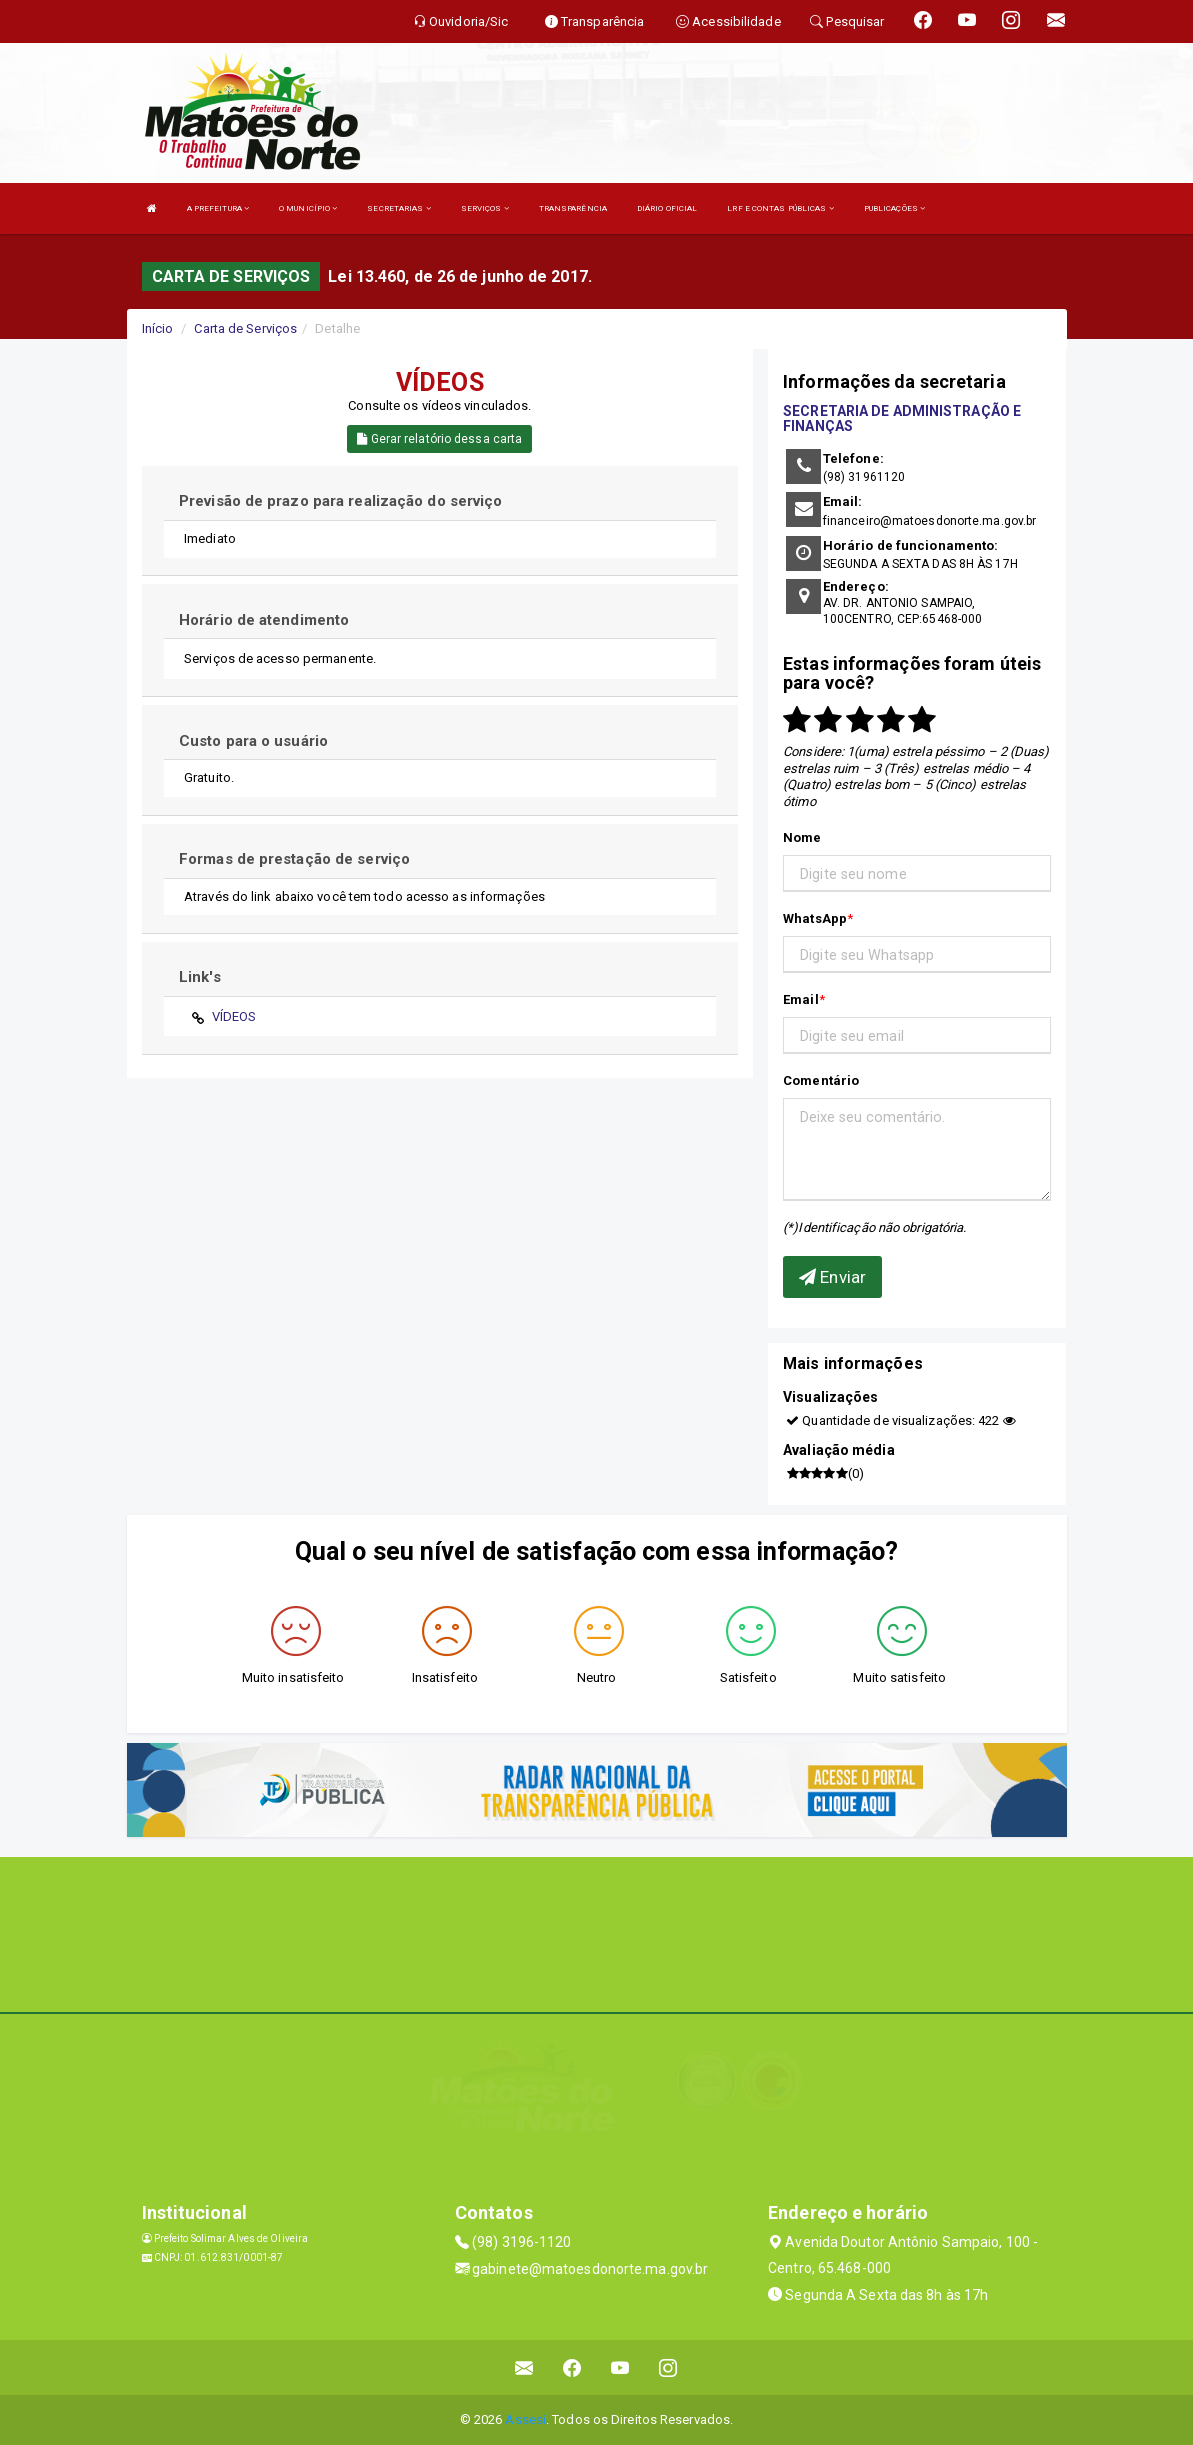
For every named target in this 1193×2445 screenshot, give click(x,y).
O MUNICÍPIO (308, 208)
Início (158, 328)
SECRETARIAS (398, 208)
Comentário (821, 1080)
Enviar (832, 1277)
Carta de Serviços (245, 328)
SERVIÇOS (485, 208)
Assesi (525, 2419)
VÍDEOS (234, 1016)
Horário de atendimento (264, 620)
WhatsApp (815, 918)
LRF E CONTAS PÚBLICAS (780, 208)
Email (801, 999)
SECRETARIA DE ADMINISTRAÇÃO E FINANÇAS (902, 418)
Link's (200, 977)
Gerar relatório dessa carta (439, 439)
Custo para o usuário (253, 741)
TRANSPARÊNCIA (573, 208)
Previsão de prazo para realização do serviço (340, 501)
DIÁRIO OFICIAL (667, 208)
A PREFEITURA (218, 208)
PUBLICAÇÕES (894, 208)
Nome (802, 837)
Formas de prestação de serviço (294, 859)
